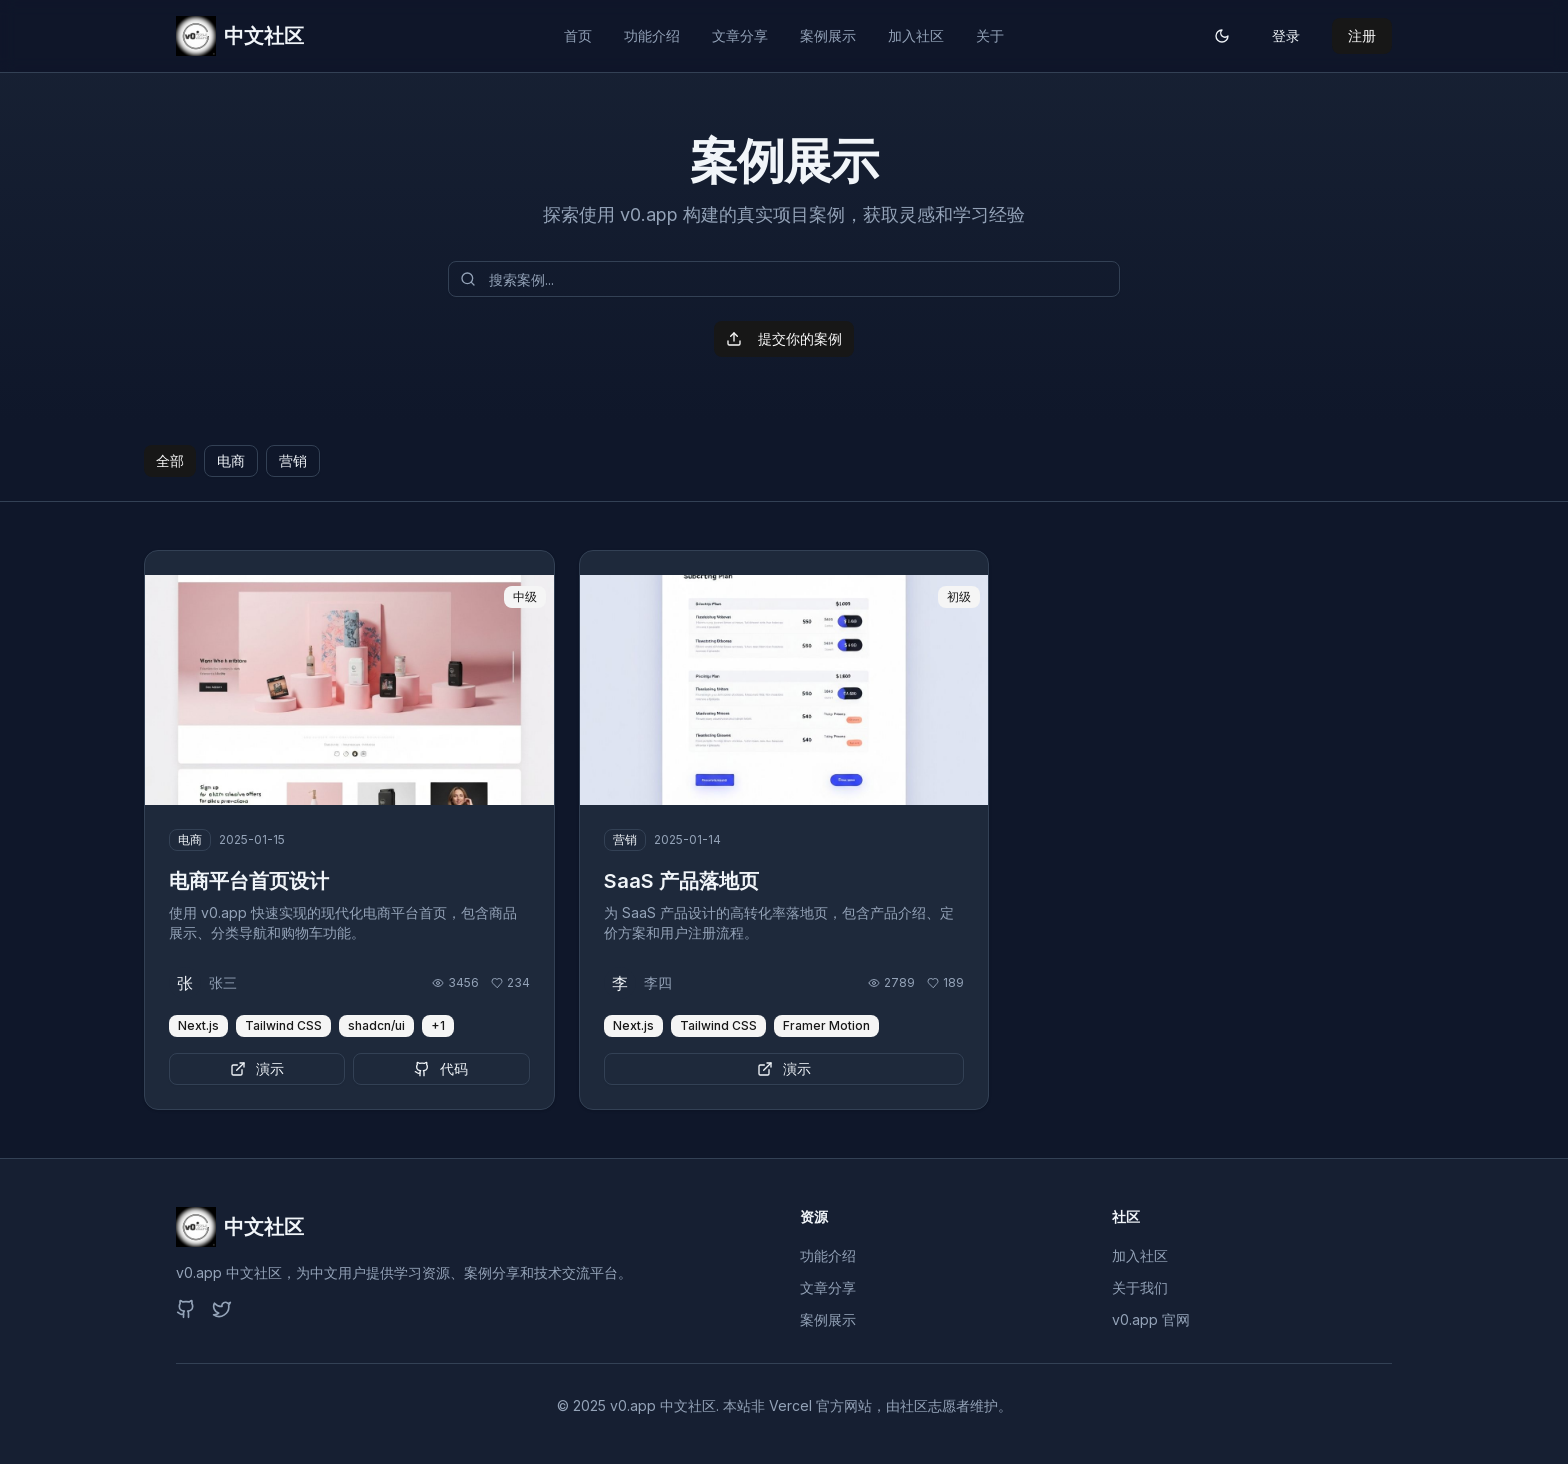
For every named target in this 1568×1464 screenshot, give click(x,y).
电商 (231, 460)
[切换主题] (1222, 36)
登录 (1286, 35)
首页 (578, 35)
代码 (441, 1068)
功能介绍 (652, 35)
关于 (990, 35)
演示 (257, 1068)
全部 (170, 460)
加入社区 (916, 35)
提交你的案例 (784, 338)
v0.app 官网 (1151, 1319)
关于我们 (1140, 1287)
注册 (1362, 35)
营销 (293, 460)
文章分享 (740, 35)
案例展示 (828, 35)
